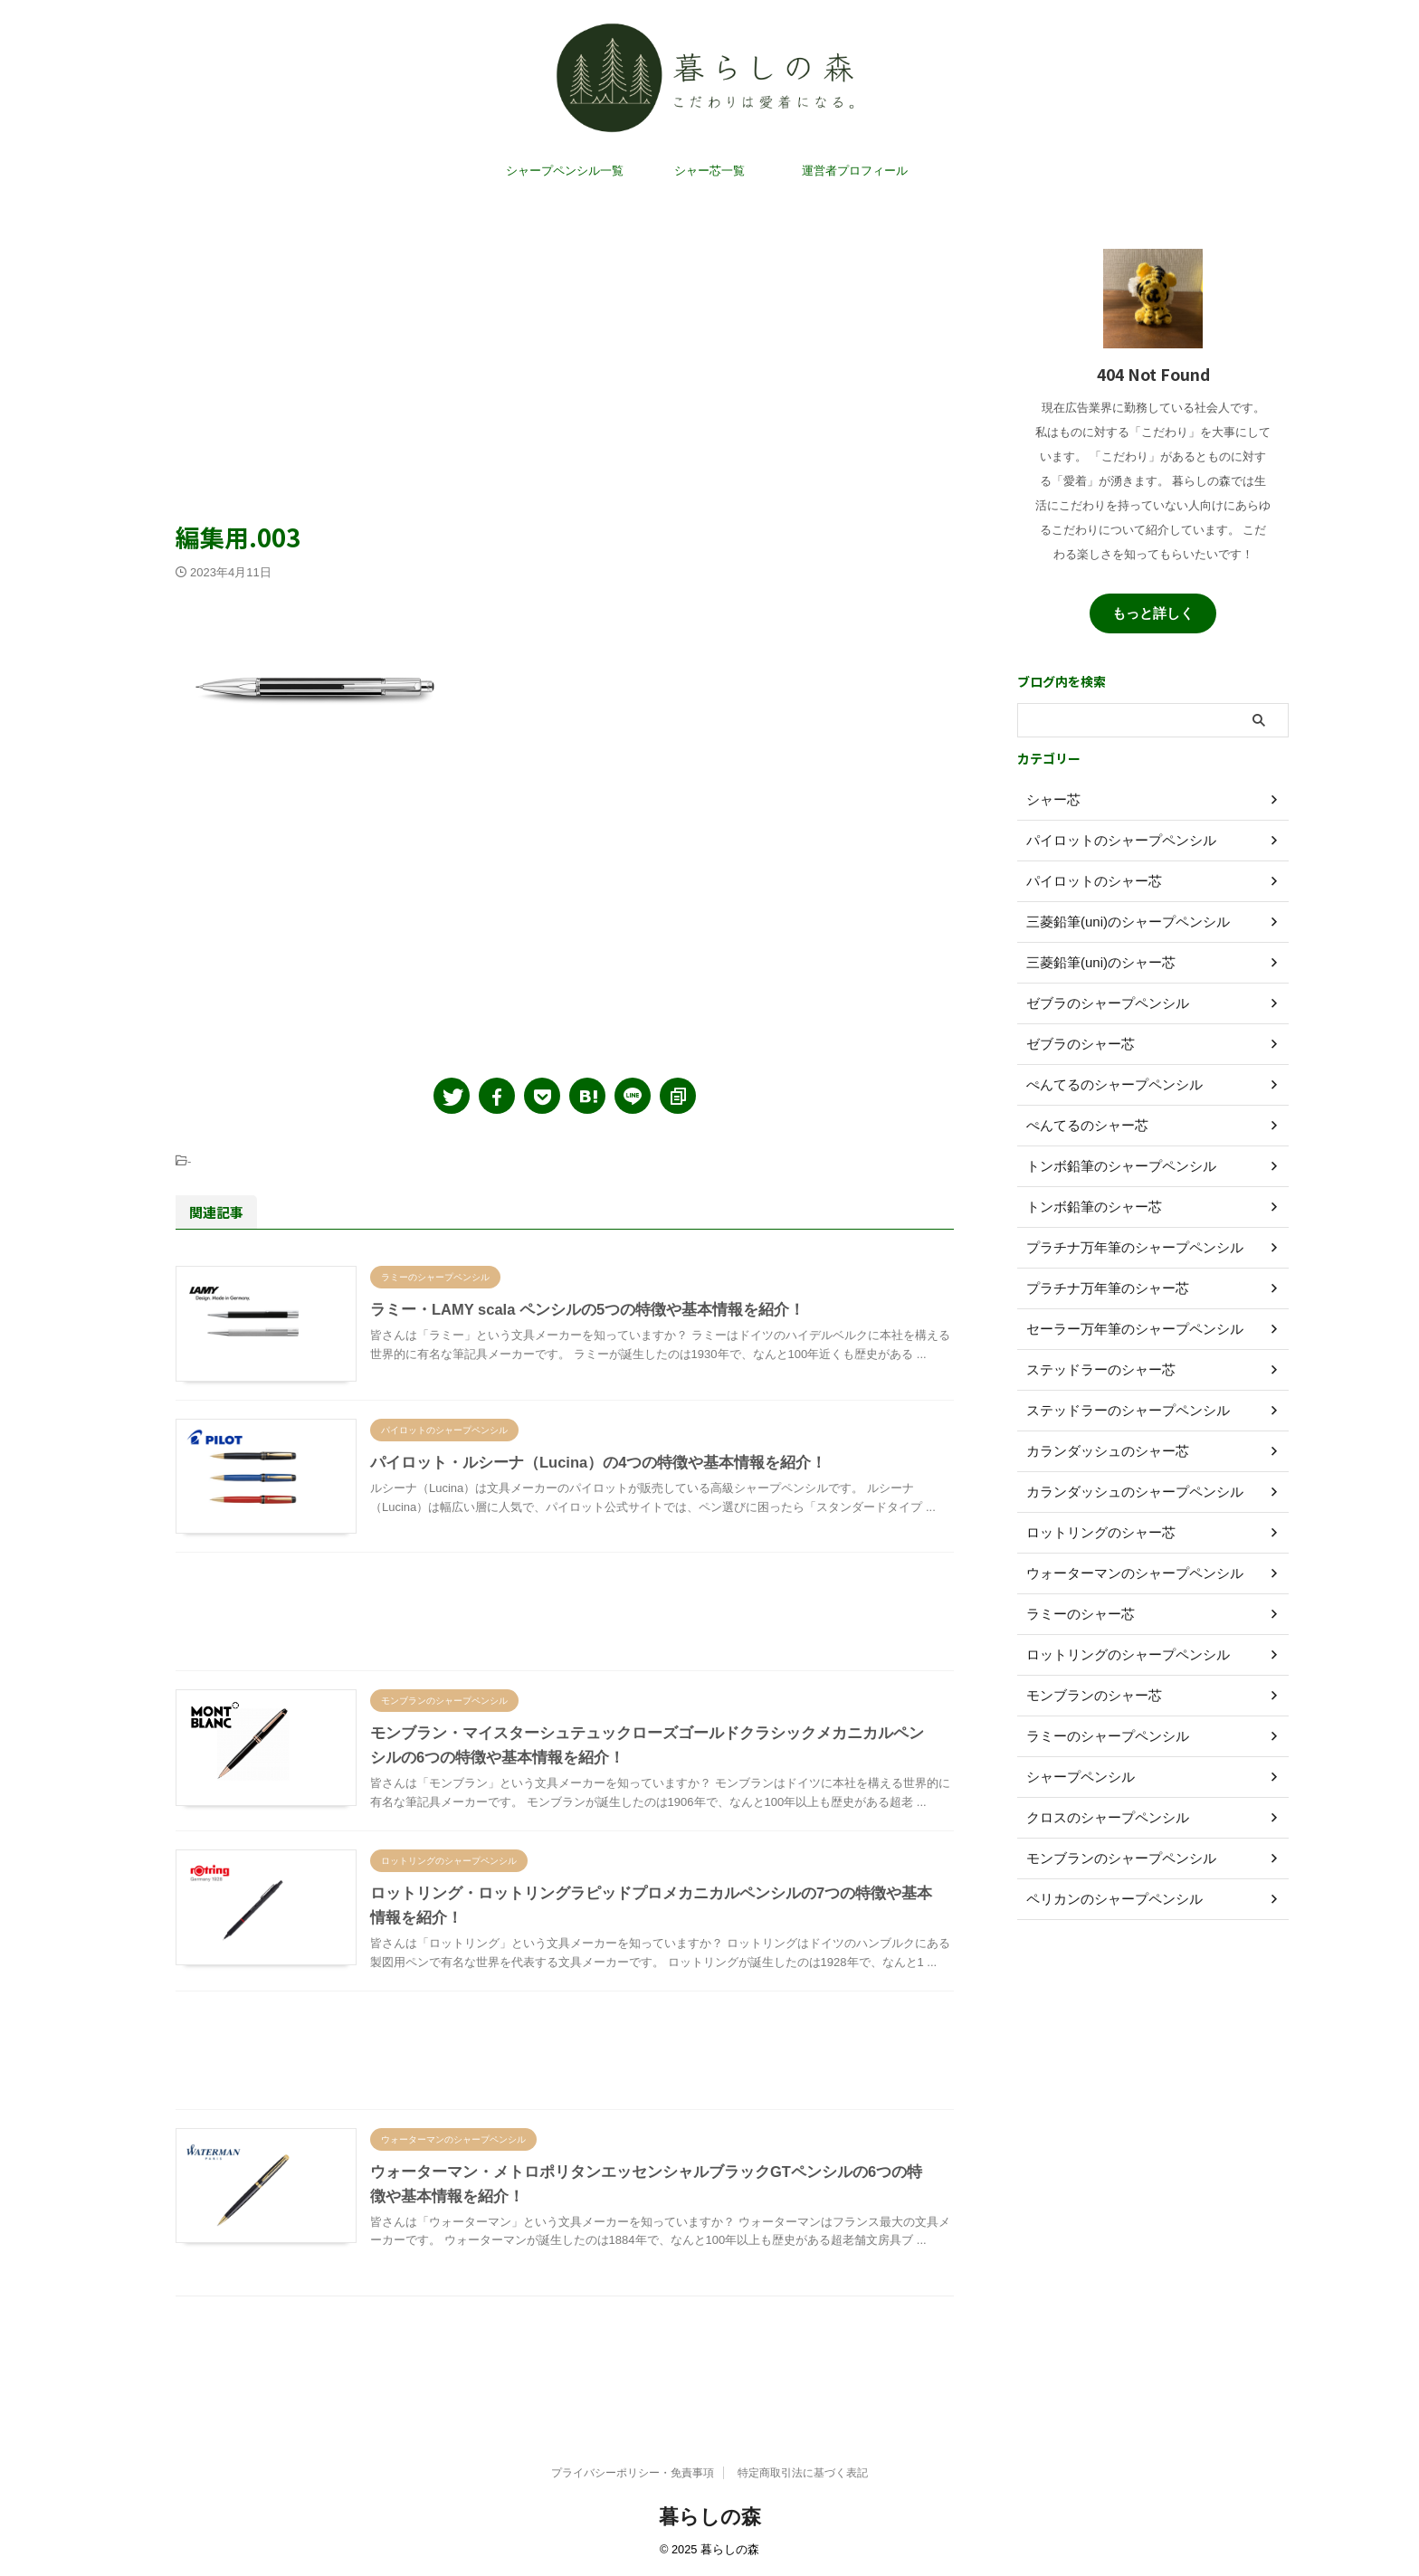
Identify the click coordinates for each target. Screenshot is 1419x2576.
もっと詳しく (1153, 617)
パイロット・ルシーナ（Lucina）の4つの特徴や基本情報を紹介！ (585, 1499)
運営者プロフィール (855, 189)
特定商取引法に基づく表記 (803, 2473)
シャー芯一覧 (709, 189)
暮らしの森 (710, 2516)
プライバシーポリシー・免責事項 (632, 2473)
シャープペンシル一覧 (565, 189)
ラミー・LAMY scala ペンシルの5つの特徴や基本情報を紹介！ (576, 1328)
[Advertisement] (565, 371)
